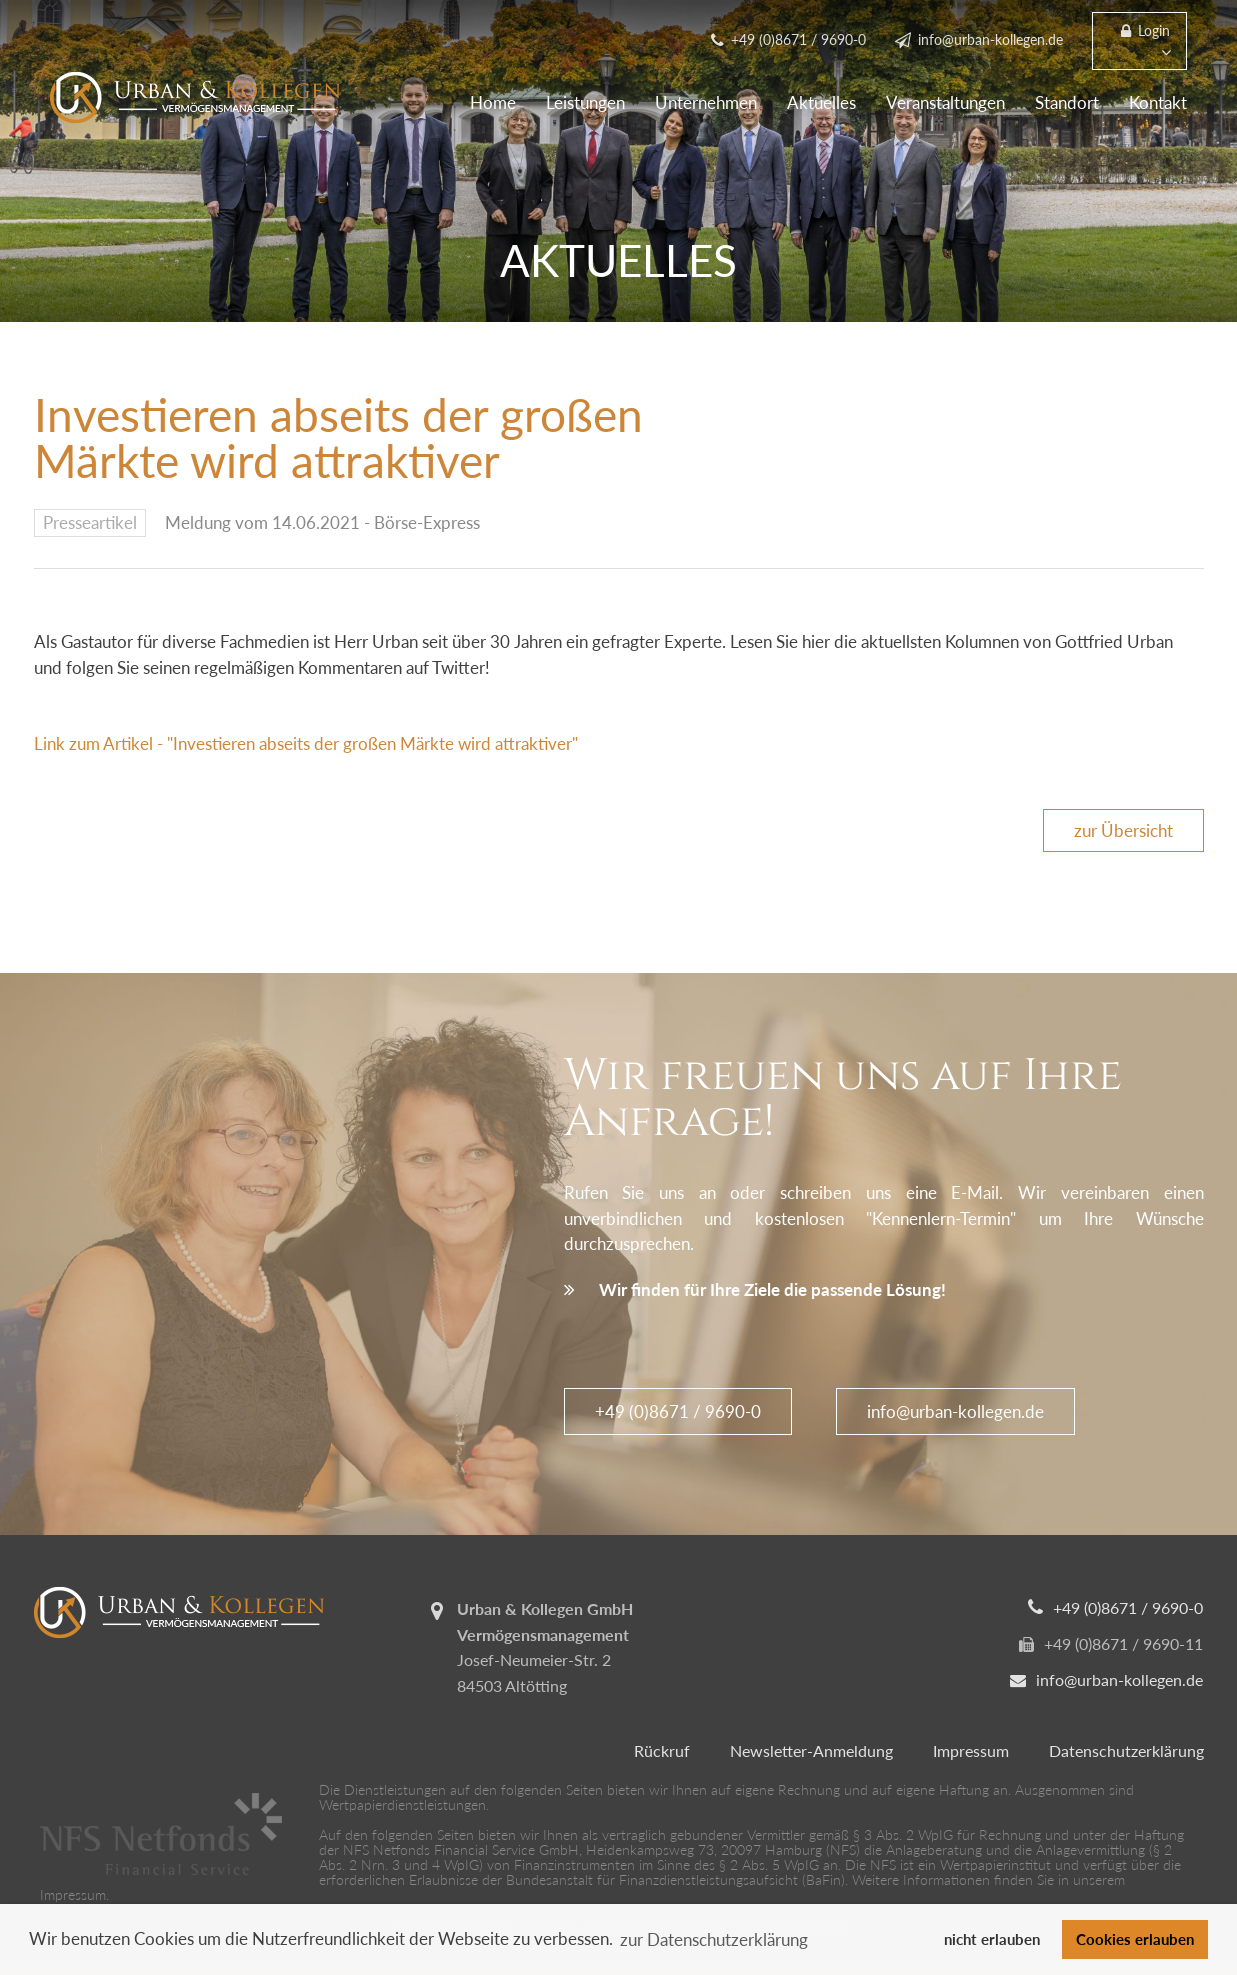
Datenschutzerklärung (1126, 1750)
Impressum (971, 1750)
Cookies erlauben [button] (1135, 1939)
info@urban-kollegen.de (955, 1411)
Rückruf (662, 1750)
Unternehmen (706, 102)
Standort (1067, 102)
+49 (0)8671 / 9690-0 (678, 1411)
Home (493, 102)
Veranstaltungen (945, 102)
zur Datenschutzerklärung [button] (714, 1939)
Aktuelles (821, 102)
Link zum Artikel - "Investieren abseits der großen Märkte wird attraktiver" (306, 743)
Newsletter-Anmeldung (811, 1750)
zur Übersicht (1123, 830)
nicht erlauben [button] (992, 1939)
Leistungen (585, 102)
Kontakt (1158, 102)
